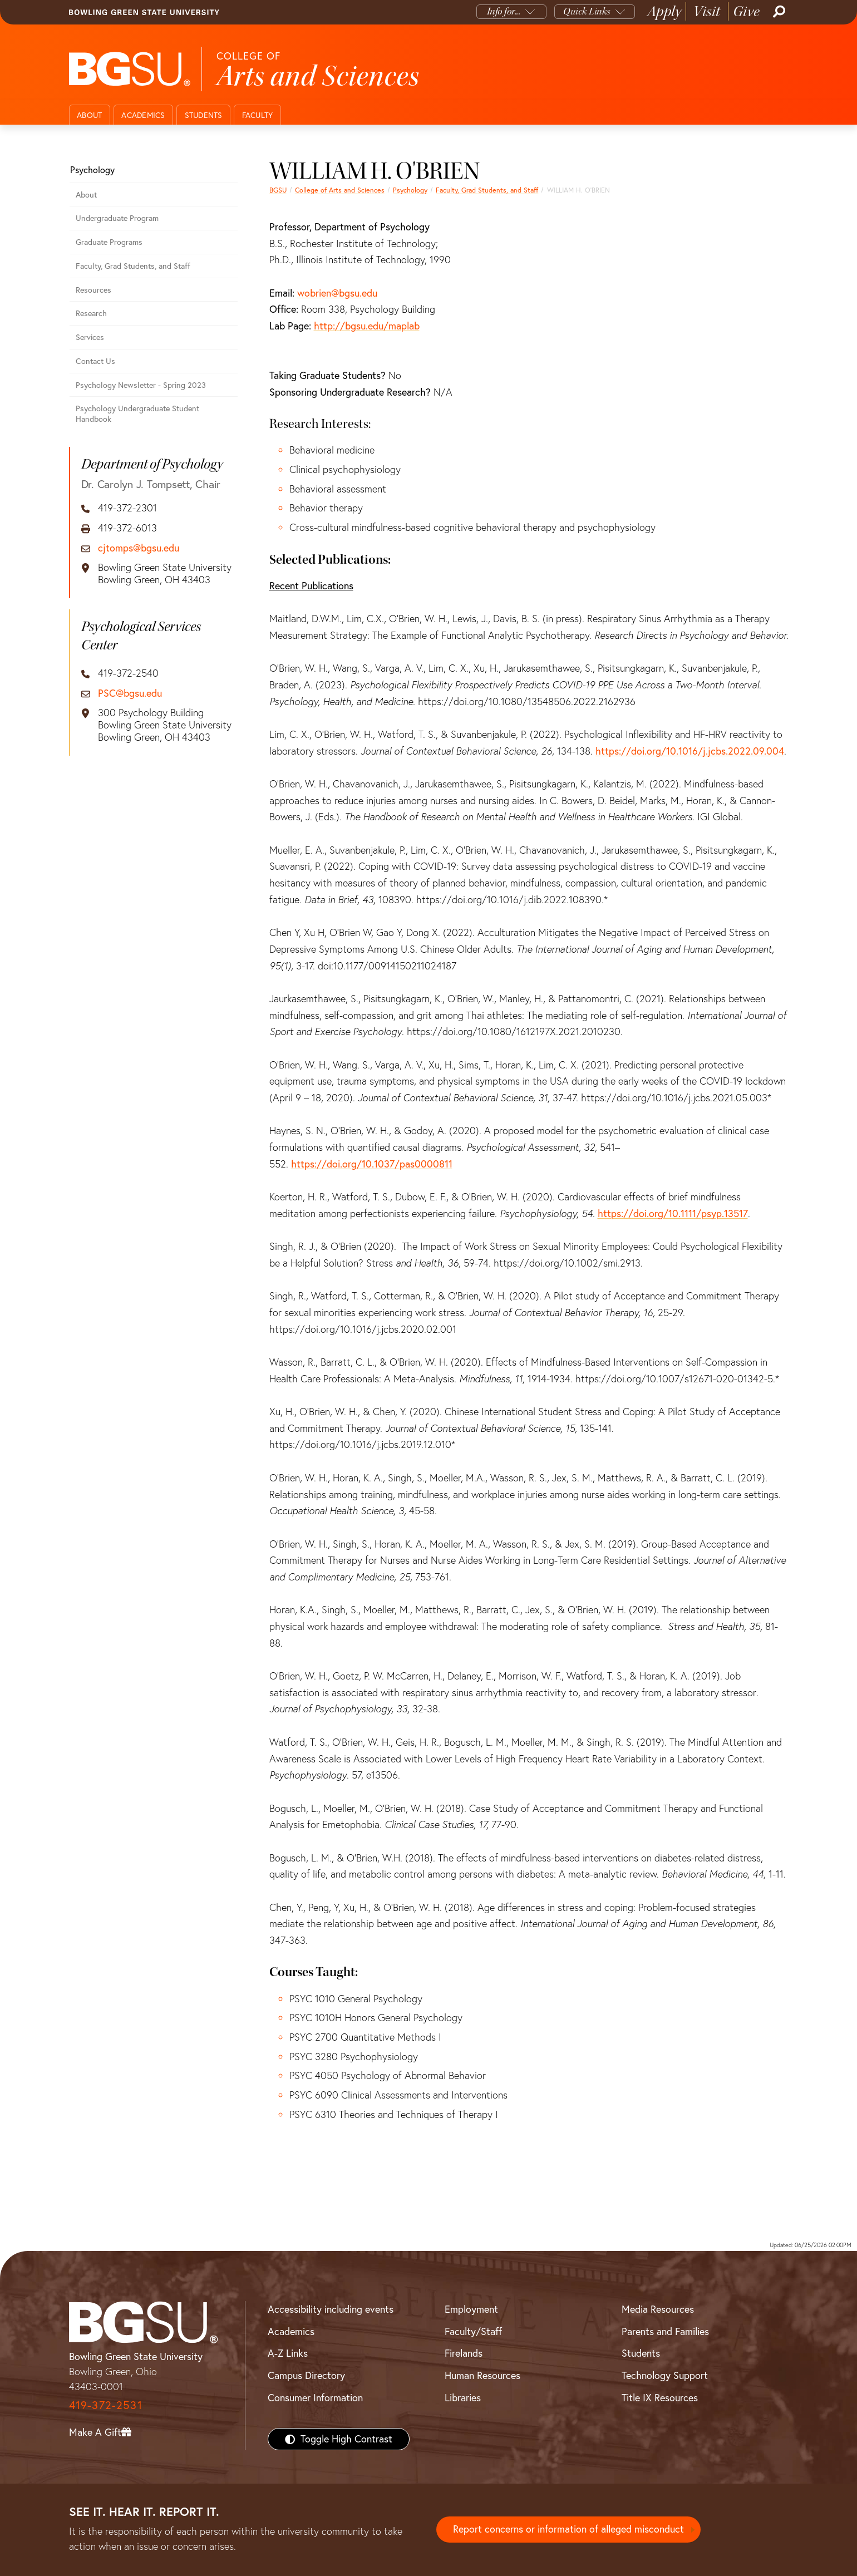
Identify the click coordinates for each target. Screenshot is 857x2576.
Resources (93, 290)
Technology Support (665, 2375)
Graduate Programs (109, 242)
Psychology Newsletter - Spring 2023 (141, 385)
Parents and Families (665, 2331)
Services (90, 337)
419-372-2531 (105, 2405)
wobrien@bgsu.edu (337, 293)
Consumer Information (315, 2397)
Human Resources (482, 2375)
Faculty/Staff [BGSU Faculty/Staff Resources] (473, 2331)
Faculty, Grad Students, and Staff (487, 190)
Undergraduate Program (117, 218)
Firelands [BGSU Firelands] (463, 2353)
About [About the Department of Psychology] (86, 195)
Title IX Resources (660, 2397)
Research (91, 313)
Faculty (257, 115)
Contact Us (95, 361)
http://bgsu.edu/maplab (367, 325)
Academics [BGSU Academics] (291, 2331)
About (89, 115)
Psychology (410, 190)
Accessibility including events (330, 2309)
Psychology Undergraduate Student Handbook (137, 413)
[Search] (778, 11)
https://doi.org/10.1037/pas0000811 (371, 1164)
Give (746, 11)
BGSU (278, 190)
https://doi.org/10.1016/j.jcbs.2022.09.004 (689, 751)
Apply (664, 11)
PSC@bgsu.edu (130, 693)
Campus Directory (306, 2375)
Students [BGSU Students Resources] (641, 2353)
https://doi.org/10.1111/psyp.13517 (673, 1213)
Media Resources (658, 2309)
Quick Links (586, 11)
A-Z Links (288, 2353)
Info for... (504, 11)
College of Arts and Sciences (340, 190)
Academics (143, 115)
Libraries (463, 2397)
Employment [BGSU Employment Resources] (471, 2309)
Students (204, 115)
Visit (707, 11)
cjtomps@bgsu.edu (138, 548)
